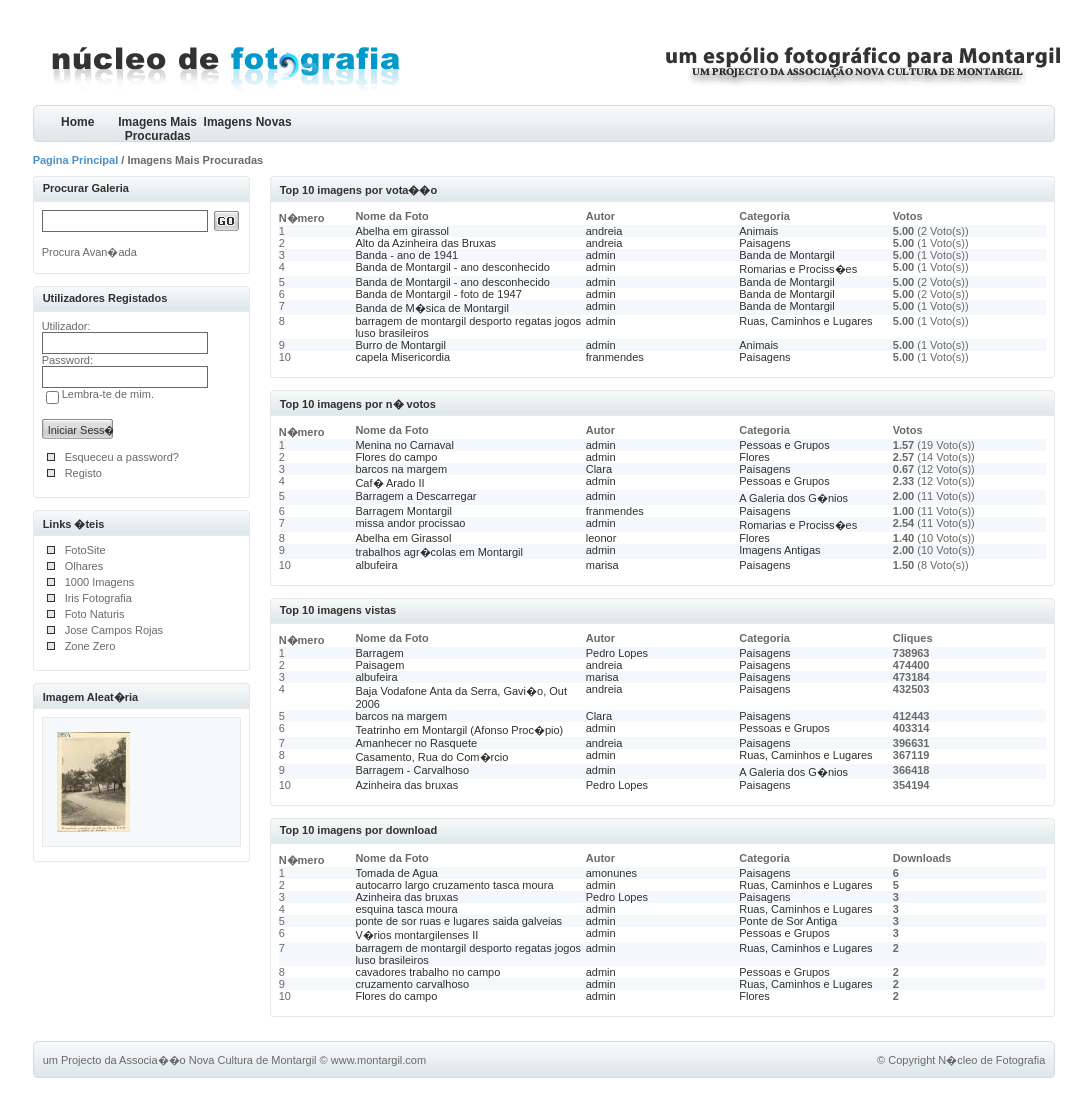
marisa (602, 565)
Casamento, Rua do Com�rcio (431, 757)
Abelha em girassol (402, 231)
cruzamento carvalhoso (412, 984)
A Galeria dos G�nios (793, 498)
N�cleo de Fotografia (991, 1060)
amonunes (611, 873)
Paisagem (379, 665)
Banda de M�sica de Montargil (431, 308)
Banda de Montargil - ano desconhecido (452, 267)
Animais (758, 231)
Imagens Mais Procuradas (157, 128)
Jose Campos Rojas (114, 630)
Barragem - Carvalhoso (412, 770)
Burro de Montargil (400, 345)
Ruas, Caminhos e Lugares (805, 321)
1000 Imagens (100, 582)
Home (77, 122)
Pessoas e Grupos (784, 445)
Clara (599, 469)
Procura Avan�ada (89, 252)
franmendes (615, 357)
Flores (754, 457)
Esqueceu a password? (122, 457)
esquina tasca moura (406, 909)
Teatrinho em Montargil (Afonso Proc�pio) (459, 730)
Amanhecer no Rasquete (416, 743)
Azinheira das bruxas (406, 785)
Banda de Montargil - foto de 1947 (438, 294)
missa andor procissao (410, 523)
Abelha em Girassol (403, 538)
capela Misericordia (402, 357)
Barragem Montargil (403, 511)
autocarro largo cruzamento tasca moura (454, 885)
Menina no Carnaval (404, 445)
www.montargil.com (378, 1060)
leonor (601, 538)
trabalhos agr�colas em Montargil (439, 552)
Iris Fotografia (98, 598)
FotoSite (85, 550)
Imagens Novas (248, 122)
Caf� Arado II (389, 483)
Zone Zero (90, 646)
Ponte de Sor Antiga (788, 921)
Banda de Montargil (786, 255)
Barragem (379, 653)
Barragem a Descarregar (415, 496)
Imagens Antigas (779, 550)
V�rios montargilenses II (416, 935)
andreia (604, 231)
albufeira (376, 565)
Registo (83, 473)
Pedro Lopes (617, 653)
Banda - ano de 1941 (406, 255)
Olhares (84, 566)
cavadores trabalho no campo (427, 972)
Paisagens (764, 243)
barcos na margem (401, 469)
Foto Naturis (95, 614)
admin (601, 255)
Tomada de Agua (396, 873)
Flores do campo (396, 457)
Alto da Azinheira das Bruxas (425, 243)
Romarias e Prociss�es (798, 269)
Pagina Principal (76, 160)
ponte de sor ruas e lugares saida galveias (458, 921)
